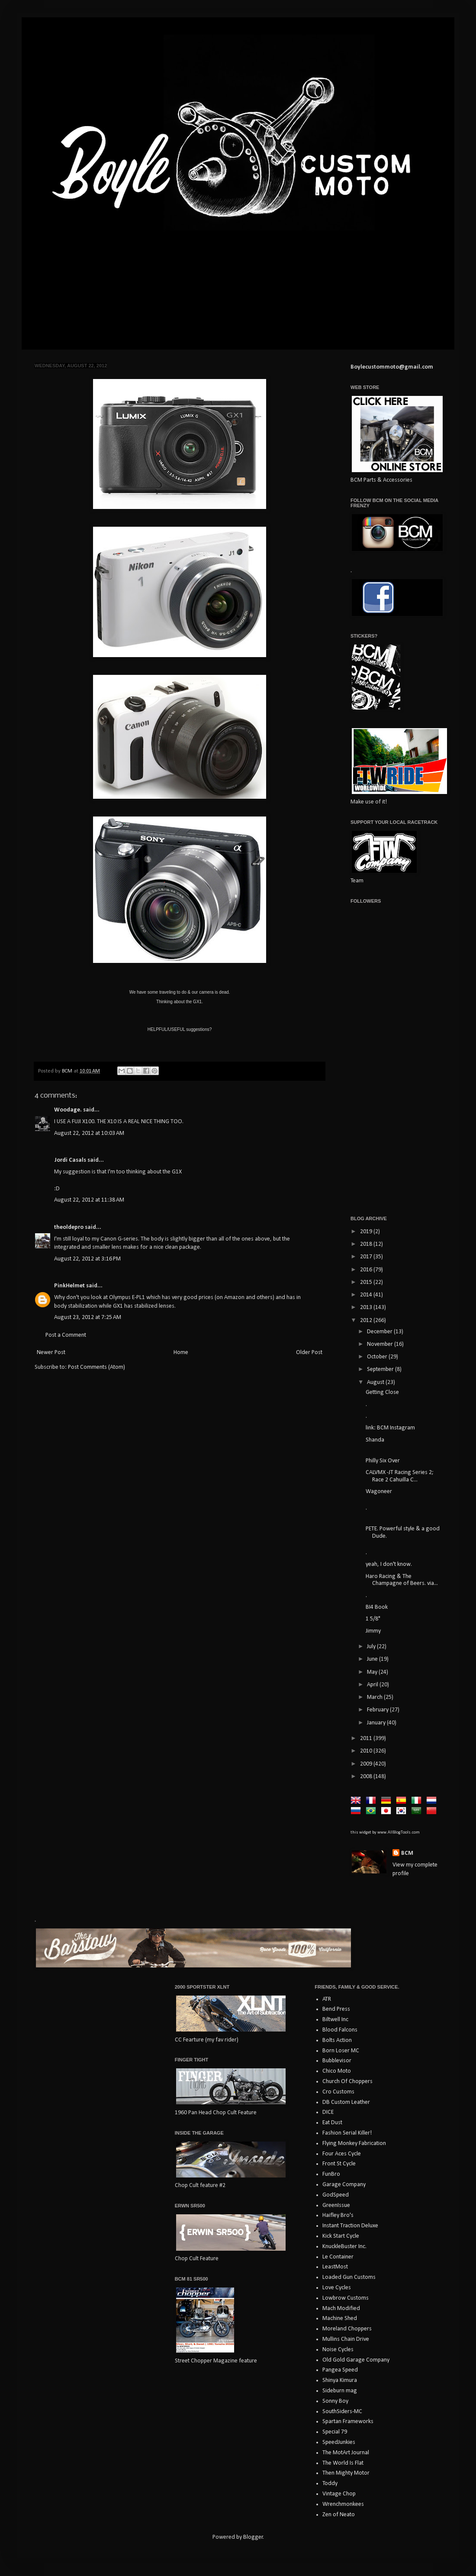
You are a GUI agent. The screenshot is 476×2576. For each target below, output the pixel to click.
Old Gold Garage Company (355, 2360)
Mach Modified (341, 2308)
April (373, 1685)
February (378, 1710)
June (373, 1659)
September (381, 1369)
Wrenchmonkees (343, 2504)
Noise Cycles (338, 2349)
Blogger (253, 2537)
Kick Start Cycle (340, 2236)
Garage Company (344, 2184)
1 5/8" (373, 1619)
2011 (366, 1738)
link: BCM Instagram (390, 1428)
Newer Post (51, 1352)
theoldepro (69, 1227)
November (380, 1344)
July (372, 1646)
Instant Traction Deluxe (350, 2226)
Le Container (338, 2257)
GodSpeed (335, 2195)
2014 (366, 1295)
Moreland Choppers (347, 2329)
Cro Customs (338, 2092)
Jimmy (373, 1631)
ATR (326, 1999)
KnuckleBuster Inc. (344, 2246)
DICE (328, 2112)
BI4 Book (377, 1607)
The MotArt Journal (345, 2453)
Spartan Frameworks (347, 2421)
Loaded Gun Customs (349, 2277)
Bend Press (336, 2009)
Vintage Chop (339, 2494)
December (380, 1332)
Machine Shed (339, 2318)
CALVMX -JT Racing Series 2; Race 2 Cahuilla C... (400, 1476)
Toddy (330, 2483)
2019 (366, 1231)
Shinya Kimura (339, 2380)
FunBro (331, 2174)
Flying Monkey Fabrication (354, 2143)
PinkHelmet (69, 1286)
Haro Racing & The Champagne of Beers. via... (402, 1580)
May (373, 1672)
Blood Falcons (339, 2030)
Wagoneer (379, 1491)
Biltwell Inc (335, 2019)
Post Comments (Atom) (96, 1367)
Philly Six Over (383, 1461)
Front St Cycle (339, 2164)
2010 (366, 1751)
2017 (366, 1257)
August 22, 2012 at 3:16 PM (87, 1259)
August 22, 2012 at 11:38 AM (89, 1200)
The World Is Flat (342, 2463)
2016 (366, 1270)
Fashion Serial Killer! (347, 2133)
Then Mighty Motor (346, 2473)
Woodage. (68, 1110)
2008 (366, 1776)
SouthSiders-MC (342, 2411)
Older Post (309, 1352)
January (377, 1723)
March (375, 1697)
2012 (366, 1320)
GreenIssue (336, 2205)
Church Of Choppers (347, 2081)
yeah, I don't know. (389, 1564)
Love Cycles (336, 2287)
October (378, 1357)
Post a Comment (65, 1335)
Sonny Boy (335, 2401)
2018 (366, 1244)
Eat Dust (332, 2122)
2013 (366, 1307)
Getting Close (382, 1392)
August (376, 1382)
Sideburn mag (339, 2391)
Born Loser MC (340, 2051)
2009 (366, 1764)
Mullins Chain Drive (345, 2339)
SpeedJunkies (338, 2442)
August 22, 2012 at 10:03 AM (89, 1133)
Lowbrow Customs (345, 2298)
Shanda (375, 1440)
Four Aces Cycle (341, 2154)
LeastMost (335, 2267)
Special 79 (334, 2432)
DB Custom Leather (346, 2102)
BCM (407, 1853)
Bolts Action (337, 2040)
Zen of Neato (338, 2514)
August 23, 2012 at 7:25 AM (87, 1317)
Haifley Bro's (338, 2215)
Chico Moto (336, 2071)
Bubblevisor (336, 2061)
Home (181, 1352)
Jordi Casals (70, 1160)
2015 (366, 1282)
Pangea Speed (340, 2370)
